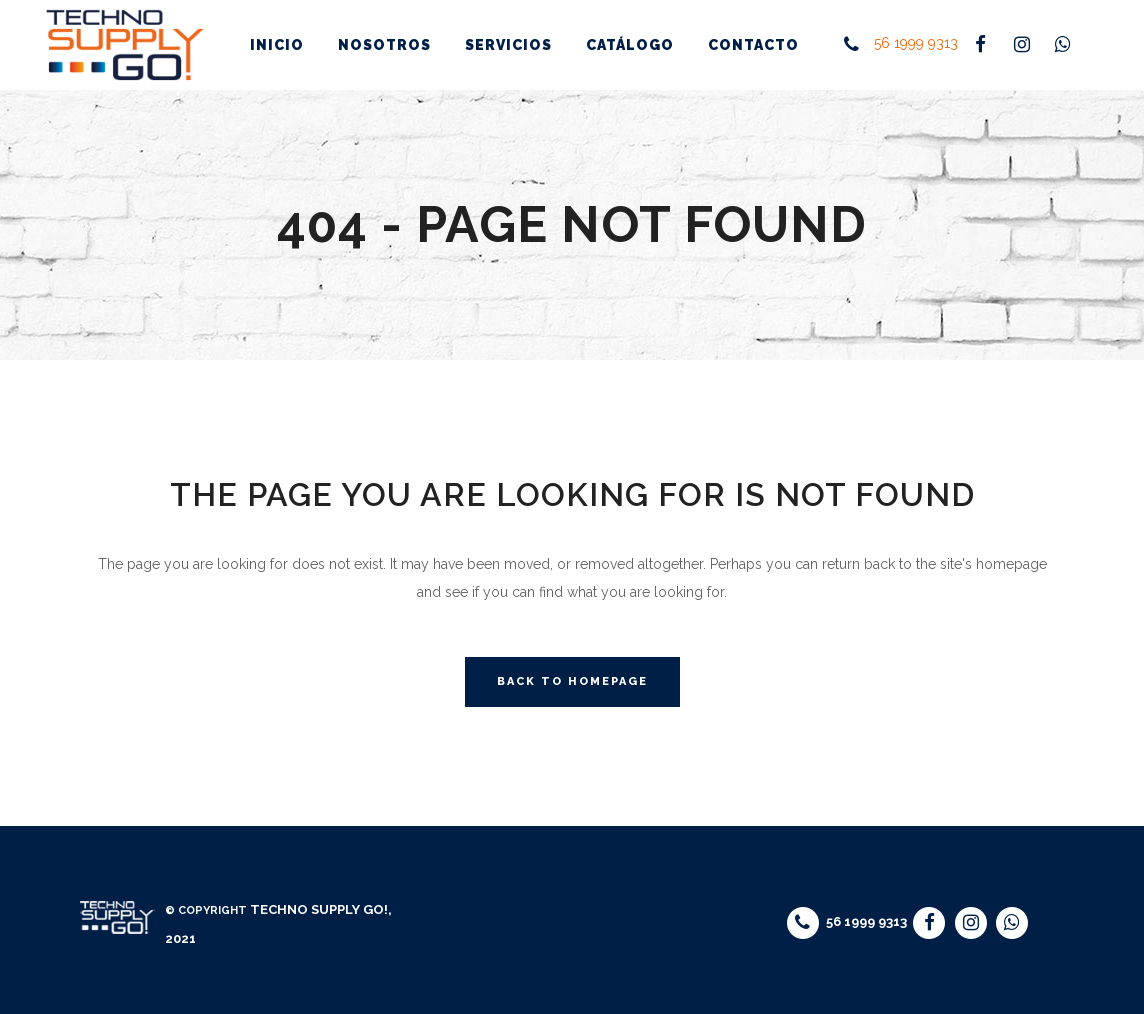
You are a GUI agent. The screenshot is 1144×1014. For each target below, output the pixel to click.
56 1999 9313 (916, 44)
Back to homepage (572, 681)
